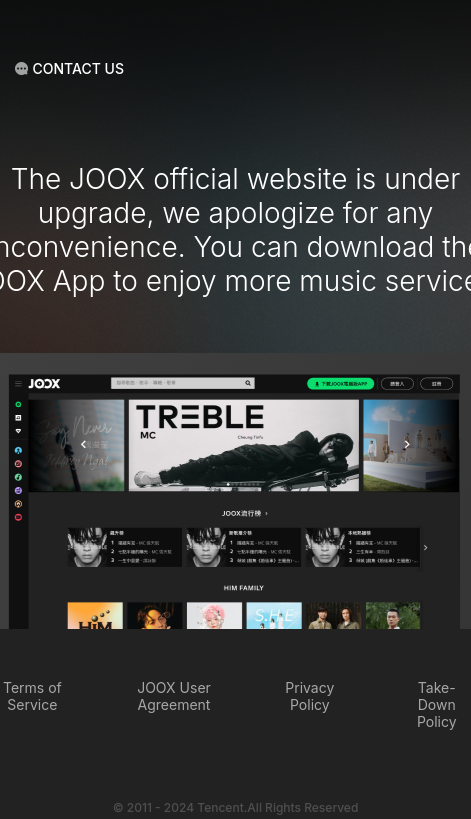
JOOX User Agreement (174, 696)
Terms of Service (32, 696)
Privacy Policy (309, 696)
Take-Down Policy (437, 704)
